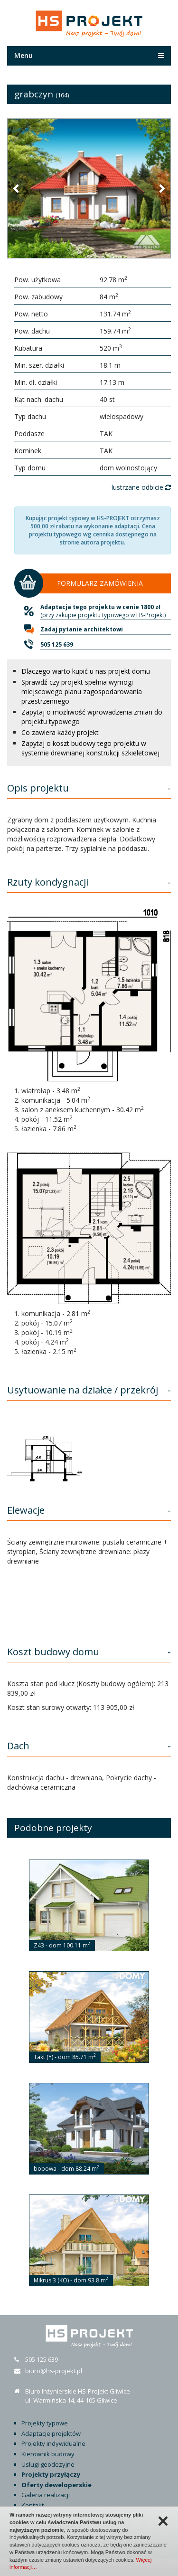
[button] (16, 188)
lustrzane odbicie (141, 487)
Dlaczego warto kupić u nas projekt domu (85, 671)
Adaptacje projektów (51, 2433)
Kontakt (32, 2505)
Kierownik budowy (48, 2454)
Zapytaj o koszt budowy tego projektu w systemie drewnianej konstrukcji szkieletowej (90, 748)
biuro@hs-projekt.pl (53, 2370)
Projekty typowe (44, 2423)
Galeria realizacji (45, 2494)
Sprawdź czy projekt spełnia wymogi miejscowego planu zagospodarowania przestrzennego (81, 691)
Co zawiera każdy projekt (60, 732)
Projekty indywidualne (53, 2443)
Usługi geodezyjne (48, 2464)
